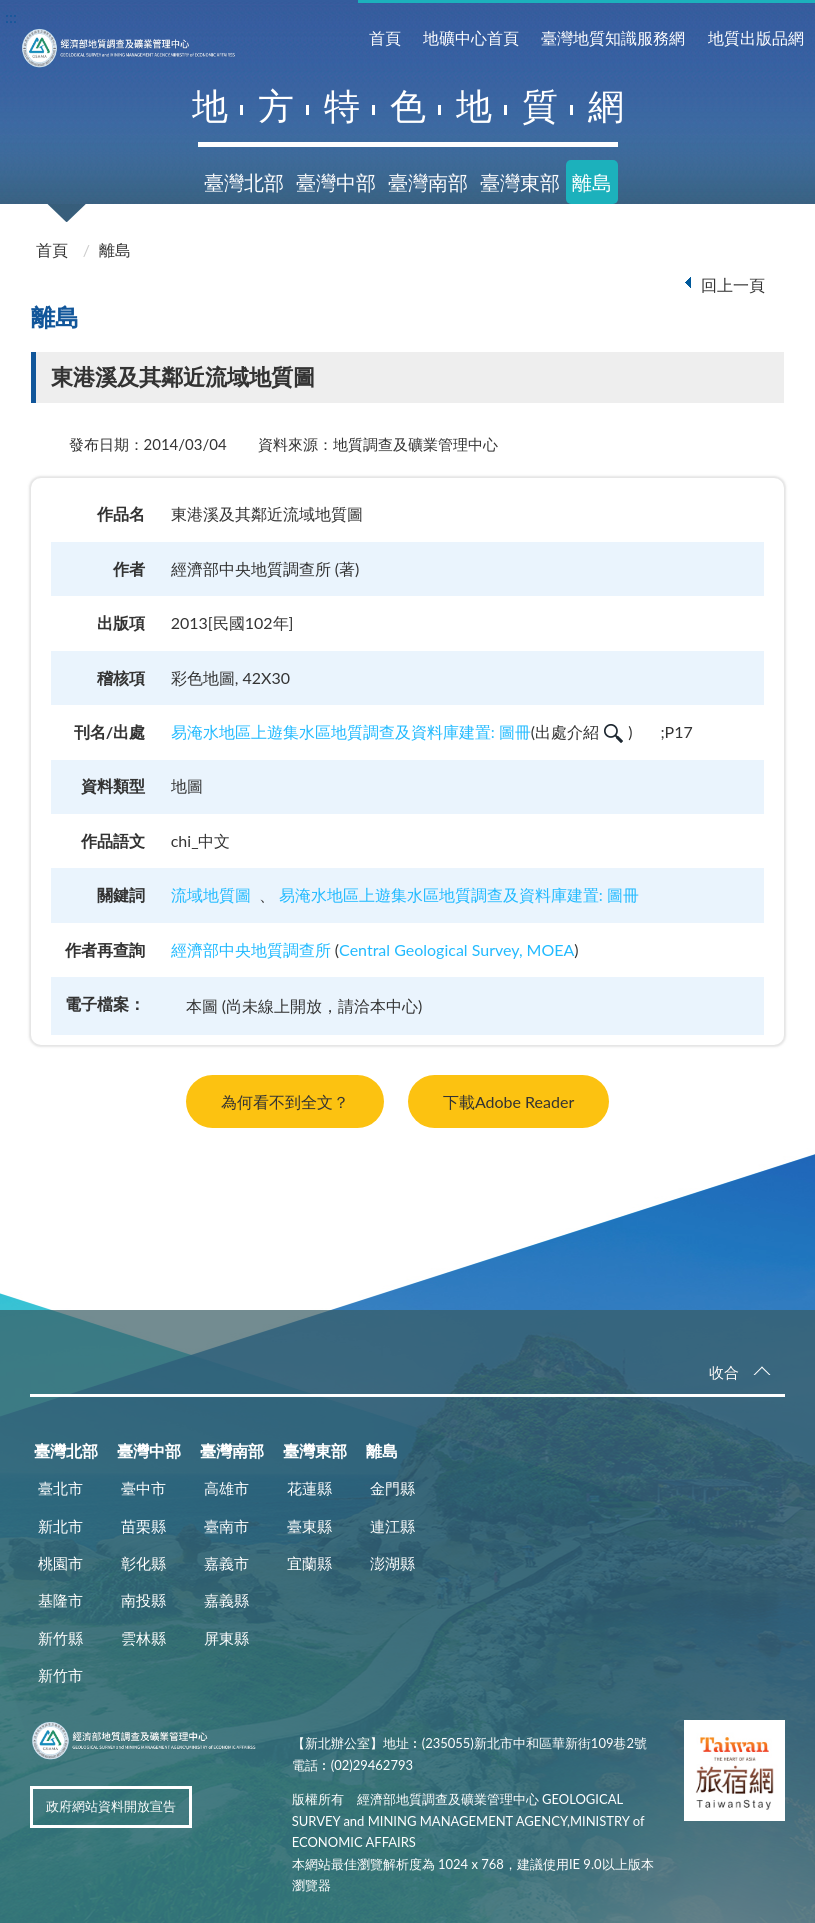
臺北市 (60, 1488)
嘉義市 (226, 1563)
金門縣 (392, 1488)
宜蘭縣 (309, 1563)
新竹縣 (60, 1638)
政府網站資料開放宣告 (111, 1806)
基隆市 (60, 1600)
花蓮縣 (309, 1488)
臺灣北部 (244, 182)
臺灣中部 (336, 182)
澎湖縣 (392, 1563)
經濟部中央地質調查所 (251, 949)
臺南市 (226, 1526)
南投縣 (143, 1600)
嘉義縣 (226, 1600)
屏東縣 (226, 1638)
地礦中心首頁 (471, 37)
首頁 (385, 37)
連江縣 (392, 1526)
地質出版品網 (756, 37)
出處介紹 (579, 731)
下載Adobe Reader (508, 1101)
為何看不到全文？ (285, 1101)
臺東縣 (309, 1526)
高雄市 (226, 1488)
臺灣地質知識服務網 (613, 37)
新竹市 (60, 1675)
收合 (724, 1372)
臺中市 (143, 1488)
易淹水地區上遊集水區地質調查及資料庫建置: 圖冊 (351, 731)
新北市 (60, 1526)
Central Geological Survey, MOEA (456, 949)
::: (11, 16)
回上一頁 (733, 284)
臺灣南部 (428, 182)
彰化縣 (143, 1563)
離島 (592, 182)
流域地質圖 (211, 894)
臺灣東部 (520, 182)
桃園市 (60, 1563)
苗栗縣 (143, 1526)
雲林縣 (143, 1638)
